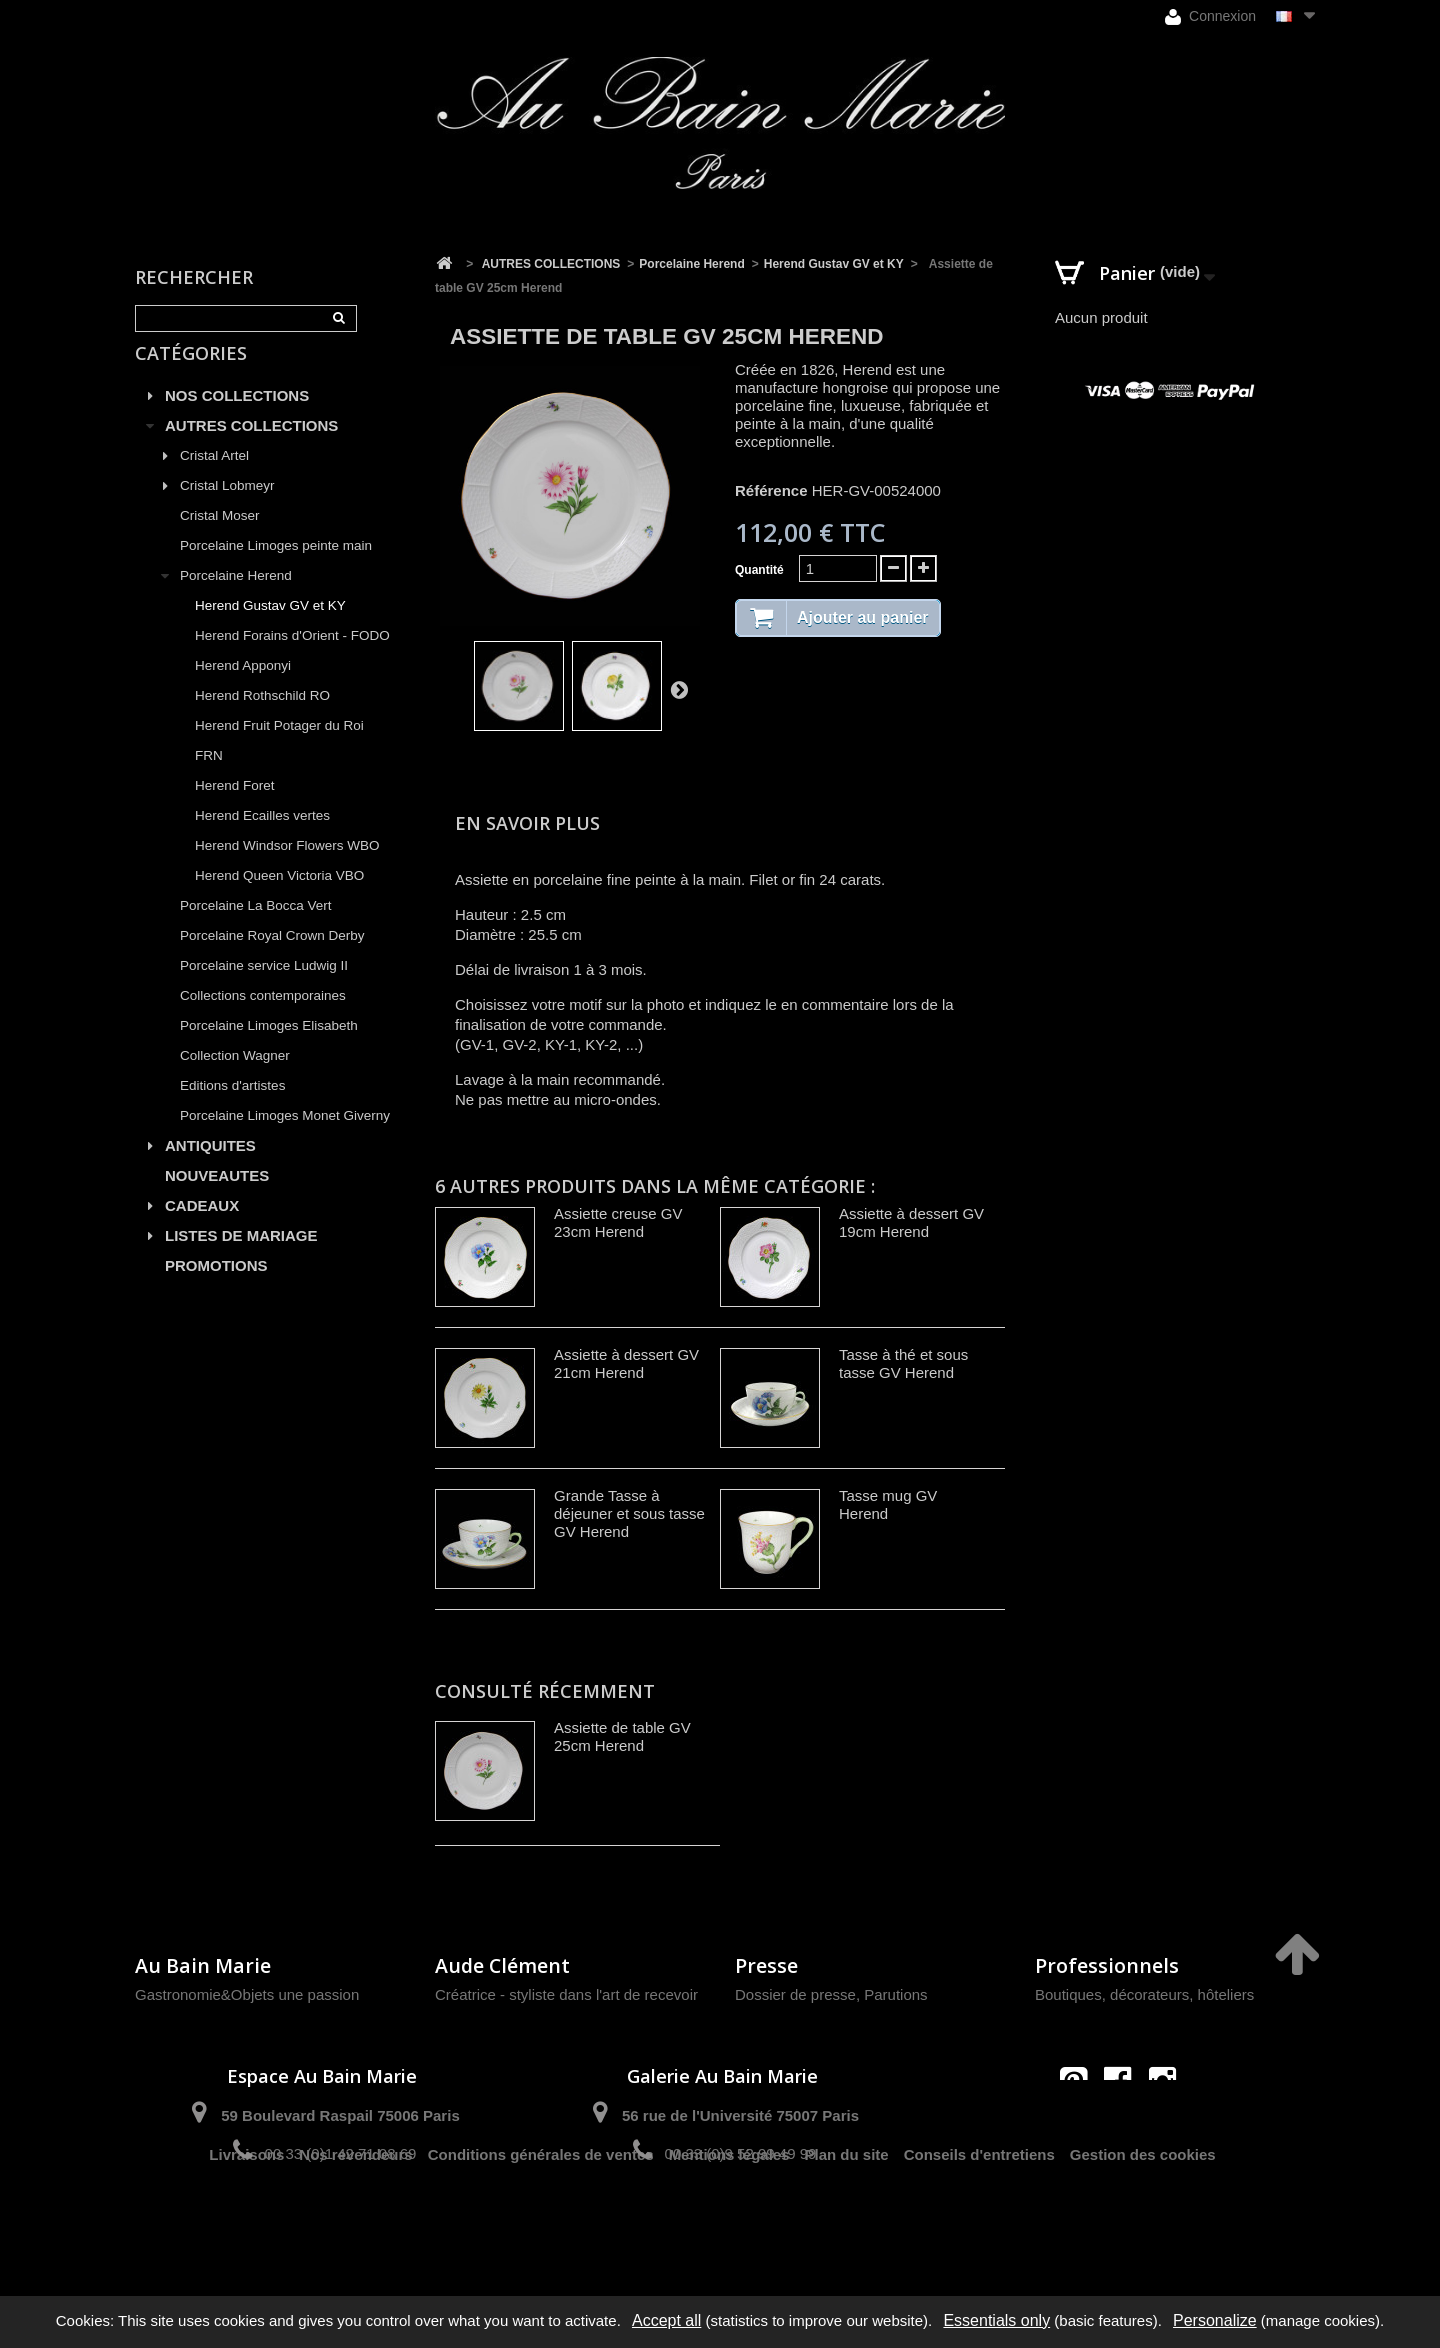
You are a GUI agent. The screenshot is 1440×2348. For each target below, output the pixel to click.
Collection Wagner (235, 1078)
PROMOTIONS (216, 1288)
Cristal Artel (214, 478)
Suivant (679, 689)
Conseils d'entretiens (979, 2224)
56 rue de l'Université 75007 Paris (740, 2115)
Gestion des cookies (1143, 2224)
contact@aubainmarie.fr (1124, 2123)
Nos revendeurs (355, 2224)
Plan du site (847, 2224)
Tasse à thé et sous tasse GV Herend (903, 1363)
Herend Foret (235, 808)
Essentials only (996, 2320)
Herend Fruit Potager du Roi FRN (279, 763)
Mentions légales (729, 2224)
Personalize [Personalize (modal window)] (1215, 2320)
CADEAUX (202, 1228)
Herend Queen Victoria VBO (279, 898)
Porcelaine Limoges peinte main (276, 568)
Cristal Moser (220, 538)
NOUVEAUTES (217, 1198)
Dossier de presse (795, 1994)
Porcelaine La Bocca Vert (256, 928)
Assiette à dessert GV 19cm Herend (911, 1222)
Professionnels (1107, 1965)
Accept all (666, 2320)
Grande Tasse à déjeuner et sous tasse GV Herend (629, 1513)
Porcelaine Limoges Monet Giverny (285, 1138)
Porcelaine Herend (236, 598)
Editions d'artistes (232, 1108)
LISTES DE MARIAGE (241, 1258)
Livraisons (246, 2224)
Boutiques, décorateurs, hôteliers (1144, 1994)
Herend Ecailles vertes (262, 838)
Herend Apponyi (243, 688)
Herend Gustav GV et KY (270, 628)
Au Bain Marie (203, 1965)
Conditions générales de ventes (541, 2224)
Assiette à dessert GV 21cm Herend (626, 1363)
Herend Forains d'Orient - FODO (292, 658)
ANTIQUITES (210, 1168)
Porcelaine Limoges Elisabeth (269, 1048)
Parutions (895, 1994)
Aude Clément (502, 1965)
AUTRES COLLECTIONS (251, 448)
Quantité (759, 570)
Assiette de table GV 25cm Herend (622, 1736)
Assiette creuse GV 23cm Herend (618, 1222)
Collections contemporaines (263, 1018)
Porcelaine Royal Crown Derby (272, 958)
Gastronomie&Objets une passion (247, 1994)
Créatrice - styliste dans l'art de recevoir (566, 1994)
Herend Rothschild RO (262, 718)
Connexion (1210, 16)
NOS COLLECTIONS (237, 418)
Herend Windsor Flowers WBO (287, 868)
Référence (771, 490)
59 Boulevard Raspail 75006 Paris (340, 2115)
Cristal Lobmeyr (227, 508)
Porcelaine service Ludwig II (264, 988)
